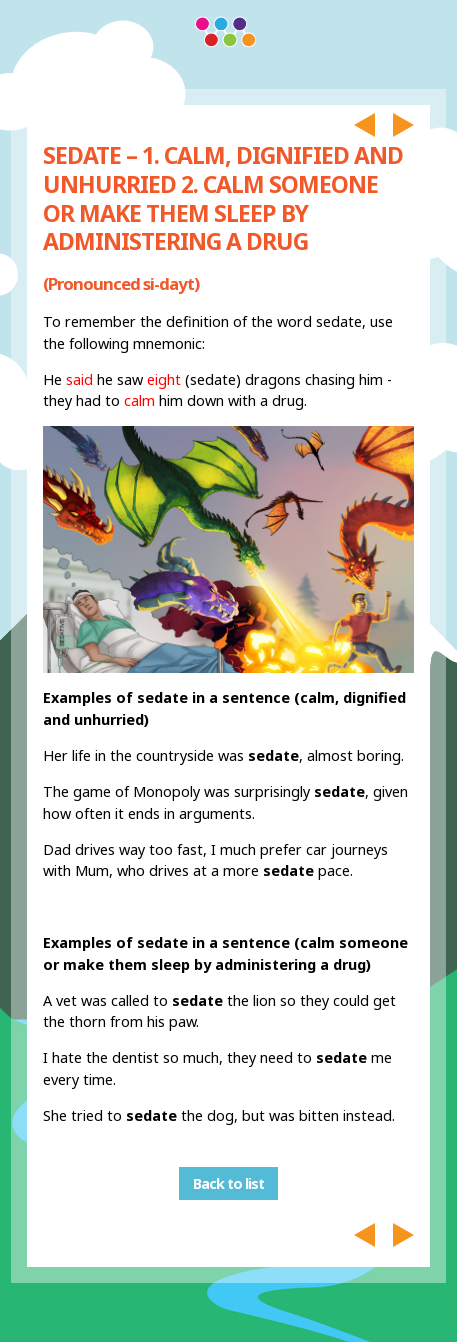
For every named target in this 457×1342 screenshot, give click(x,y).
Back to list (228, 1183)
